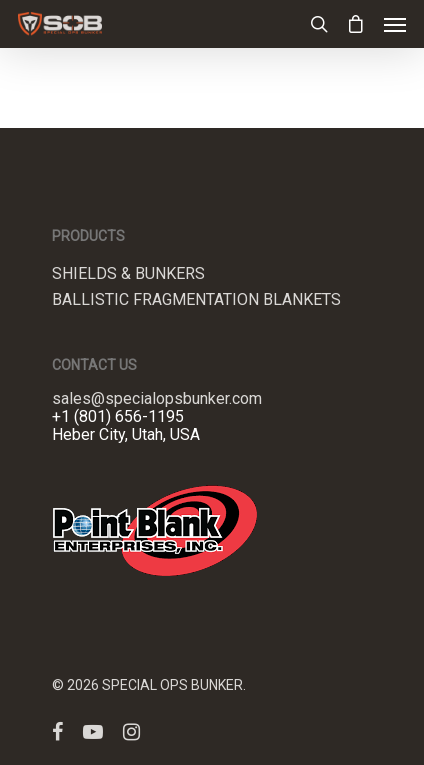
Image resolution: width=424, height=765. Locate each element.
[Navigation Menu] (395, 24)
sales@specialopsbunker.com (157, 398)
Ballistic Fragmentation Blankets (196, 300)
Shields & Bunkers (128, 274)
